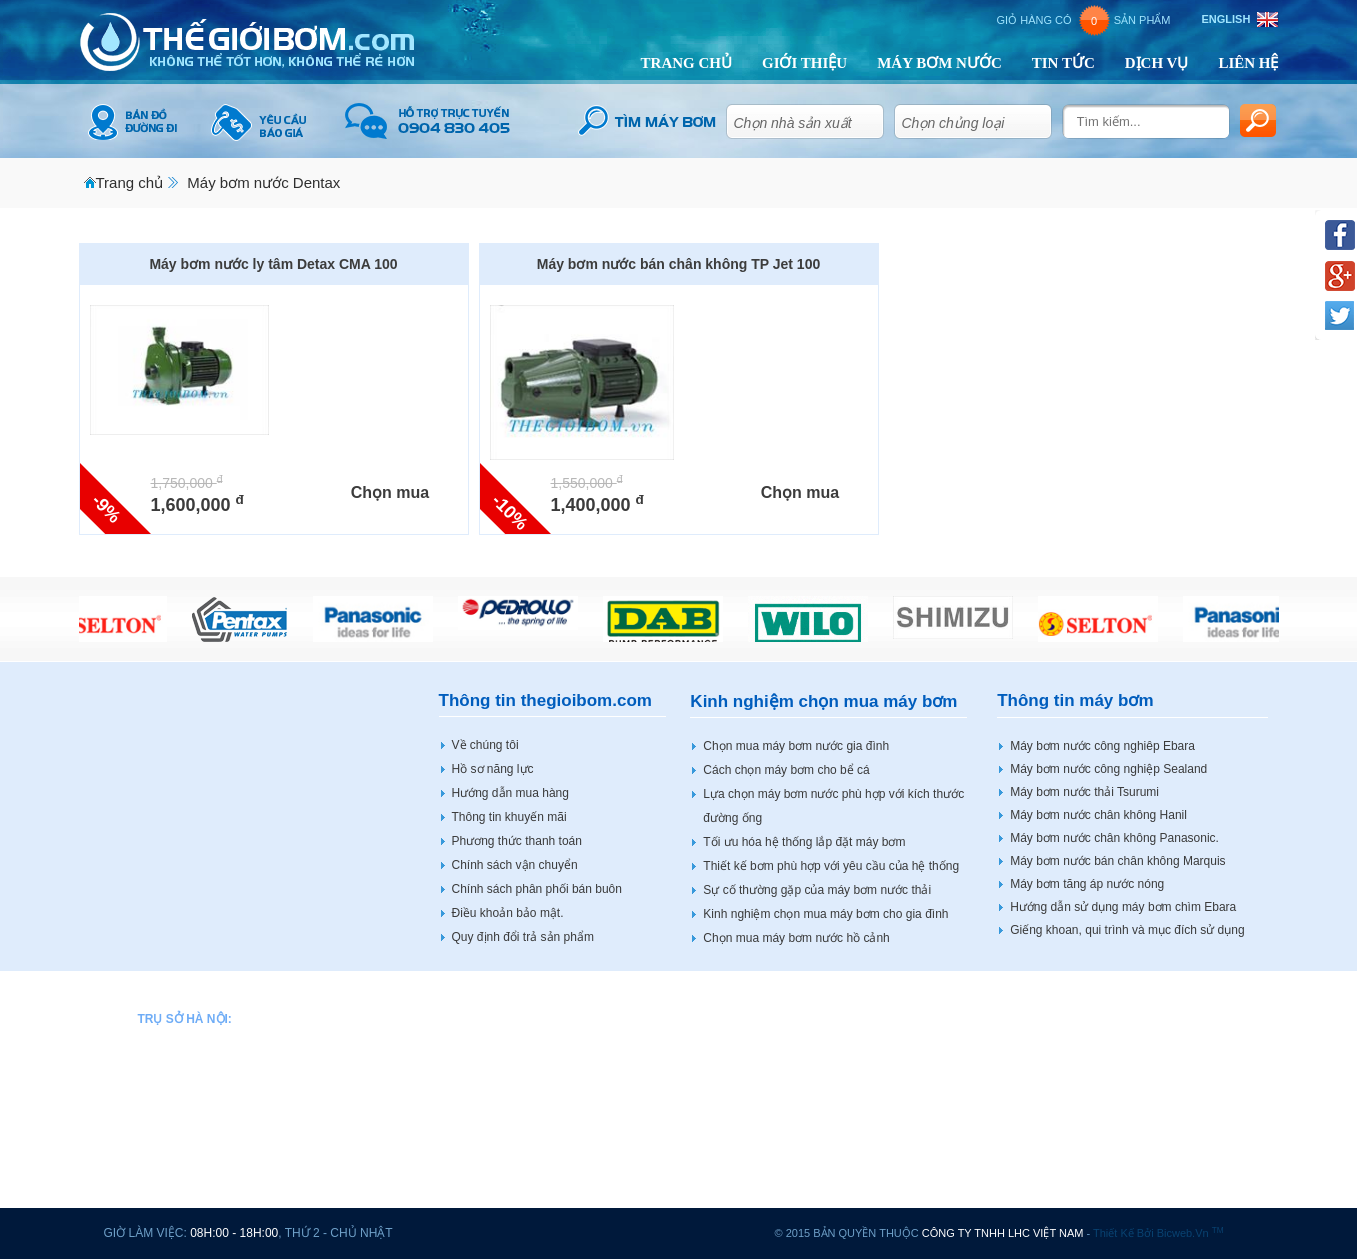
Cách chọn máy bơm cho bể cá (786, 770)
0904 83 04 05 (223, 1055)
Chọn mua (390, 492)
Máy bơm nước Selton (924, 1116)
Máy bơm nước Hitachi (718, 1035)
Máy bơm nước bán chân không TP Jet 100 (678, 264)
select (866, 117)
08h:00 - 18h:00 (234, 1233)
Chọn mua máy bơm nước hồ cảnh (796, 938)
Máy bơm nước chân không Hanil (1098, 815)
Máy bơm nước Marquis (721, 1156)
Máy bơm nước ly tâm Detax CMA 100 (273, 264)
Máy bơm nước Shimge (927, 1176)
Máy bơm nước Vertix (1129, 1015)
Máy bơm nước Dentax (263, 182)
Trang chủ (130, 182)
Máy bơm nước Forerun (514, 1196)
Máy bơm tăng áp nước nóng (1087, 884)
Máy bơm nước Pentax (925, 1015)
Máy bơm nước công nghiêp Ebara (1102, 746)
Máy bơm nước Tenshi (717, 1136)
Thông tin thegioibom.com (545, 700)
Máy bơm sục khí (1117, 1096)
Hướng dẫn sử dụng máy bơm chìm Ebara (1123, 907)
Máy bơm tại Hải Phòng (1135, 1196)
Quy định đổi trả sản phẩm (523, 937)
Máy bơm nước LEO (712, 1116)
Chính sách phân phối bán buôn (537, 889)
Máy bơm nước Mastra (718, 1176)
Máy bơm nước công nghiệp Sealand (1108, 769)
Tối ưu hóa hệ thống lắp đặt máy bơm (804, 842)
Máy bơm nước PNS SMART (942, 1055)
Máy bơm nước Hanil (713, 1015)
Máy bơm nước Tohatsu (928, 1196)
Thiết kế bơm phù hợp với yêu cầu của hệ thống (831, 866)
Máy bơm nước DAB (505, 1096)
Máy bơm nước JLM (711, 1096)
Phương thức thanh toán (517, 841)
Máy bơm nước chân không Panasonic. (1114, 838)
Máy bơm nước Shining (1134, 1055)
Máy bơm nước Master (718, 1196)
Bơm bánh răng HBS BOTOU (1150, 1136)
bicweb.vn (1190, 1233)
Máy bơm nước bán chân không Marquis (1117, 861)
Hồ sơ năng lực (493, 769)
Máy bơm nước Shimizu (928, 1156)
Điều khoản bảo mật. (508, 913)
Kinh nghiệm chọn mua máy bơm (823, 701)
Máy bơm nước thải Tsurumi (1084, 792)
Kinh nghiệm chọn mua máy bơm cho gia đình (825, 914)
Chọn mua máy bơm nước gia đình (796, 746)
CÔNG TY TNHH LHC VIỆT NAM (1003, 1233)
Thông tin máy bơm (1075, 700)
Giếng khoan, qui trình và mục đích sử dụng (1127, 930)
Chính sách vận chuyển (515, 865)
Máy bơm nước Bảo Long (519, 1055)
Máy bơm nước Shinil (921, 1136)
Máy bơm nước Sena (921, 1096)
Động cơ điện (1108, 1156)
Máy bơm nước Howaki (719, 1055)
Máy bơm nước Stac (1126, 1075)
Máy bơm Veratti (1115, 1116)
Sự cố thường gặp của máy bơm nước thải (817, 890)
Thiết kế (1113, 1233)
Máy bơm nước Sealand (929, 1075)
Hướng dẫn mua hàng (510, 793)
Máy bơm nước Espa (506, 1176)
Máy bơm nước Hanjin (717, 1075)
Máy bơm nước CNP (505, 1075)
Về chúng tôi (485, 745)
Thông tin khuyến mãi (509, 817)
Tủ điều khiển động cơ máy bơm (1158, 1176)
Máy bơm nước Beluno (511, 1035)
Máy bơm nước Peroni (924, 1035)
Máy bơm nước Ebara (509, 1136)
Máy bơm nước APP (504, 1015)
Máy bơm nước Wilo (1125, 1035)
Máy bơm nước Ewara (510, 1156)
